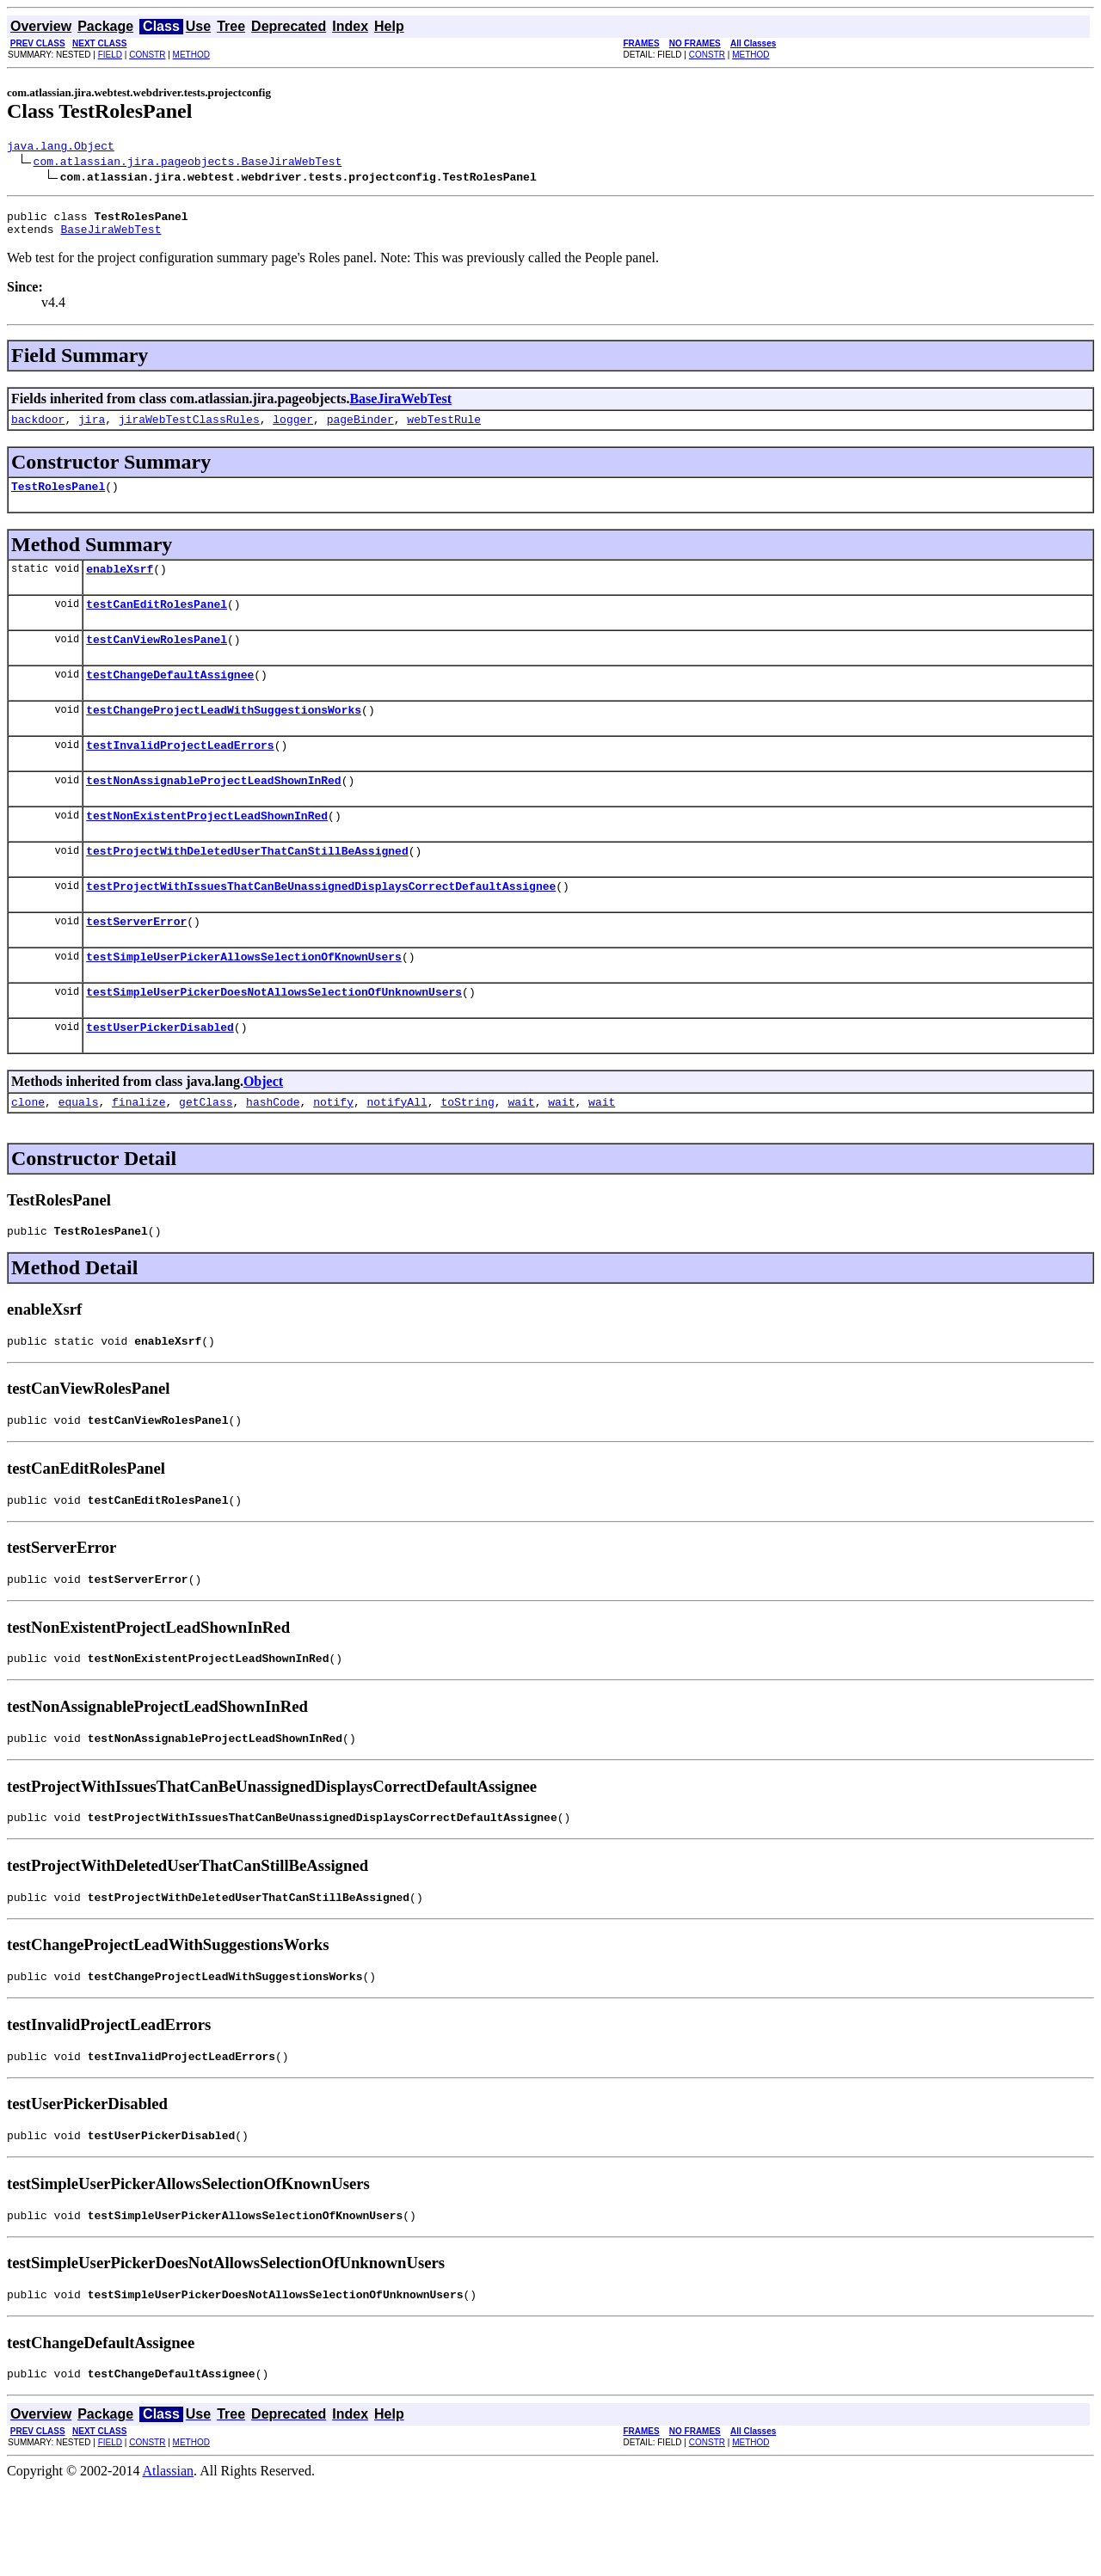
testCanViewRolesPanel (156, 659)
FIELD (110, 54)
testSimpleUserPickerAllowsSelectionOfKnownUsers (244, 1000)
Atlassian (168, 2561)
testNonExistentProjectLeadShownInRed (207, 848)
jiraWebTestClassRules (189, 429)
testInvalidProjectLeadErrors (180, 773)
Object (263, 1130)
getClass (205, 1153)
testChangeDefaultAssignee (170, 697)
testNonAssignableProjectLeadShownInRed (213, 811)
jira (91, 429)
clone (28, 1153)
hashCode (272, 1153)
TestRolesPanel (58, 498)
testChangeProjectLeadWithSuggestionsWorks (223, 735)
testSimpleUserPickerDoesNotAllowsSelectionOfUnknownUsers (274, 1038)
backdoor (38, 429)
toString (467, 1153)
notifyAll (397, 1153)
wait (520, 1153)
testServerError (136, 962)
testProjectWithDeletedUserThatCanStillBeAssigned (247, 886)
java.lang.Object (60, 148)
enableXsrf (119, 584)
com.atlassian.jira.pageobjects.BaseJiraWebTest (188, 163)
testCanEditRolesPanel (156, 621)
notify (333, 1153)
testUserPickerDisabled (160, 1075)
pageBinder (360, 429)
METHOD (191, 54)
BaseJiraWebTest (110, 236)
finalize (138, 1153)
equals (78, 1153)
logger (293, 429)
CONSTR (147, 54)
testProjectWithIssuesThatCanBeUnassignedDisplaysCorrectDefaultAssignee (321, 924)
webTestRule (444, 429)
